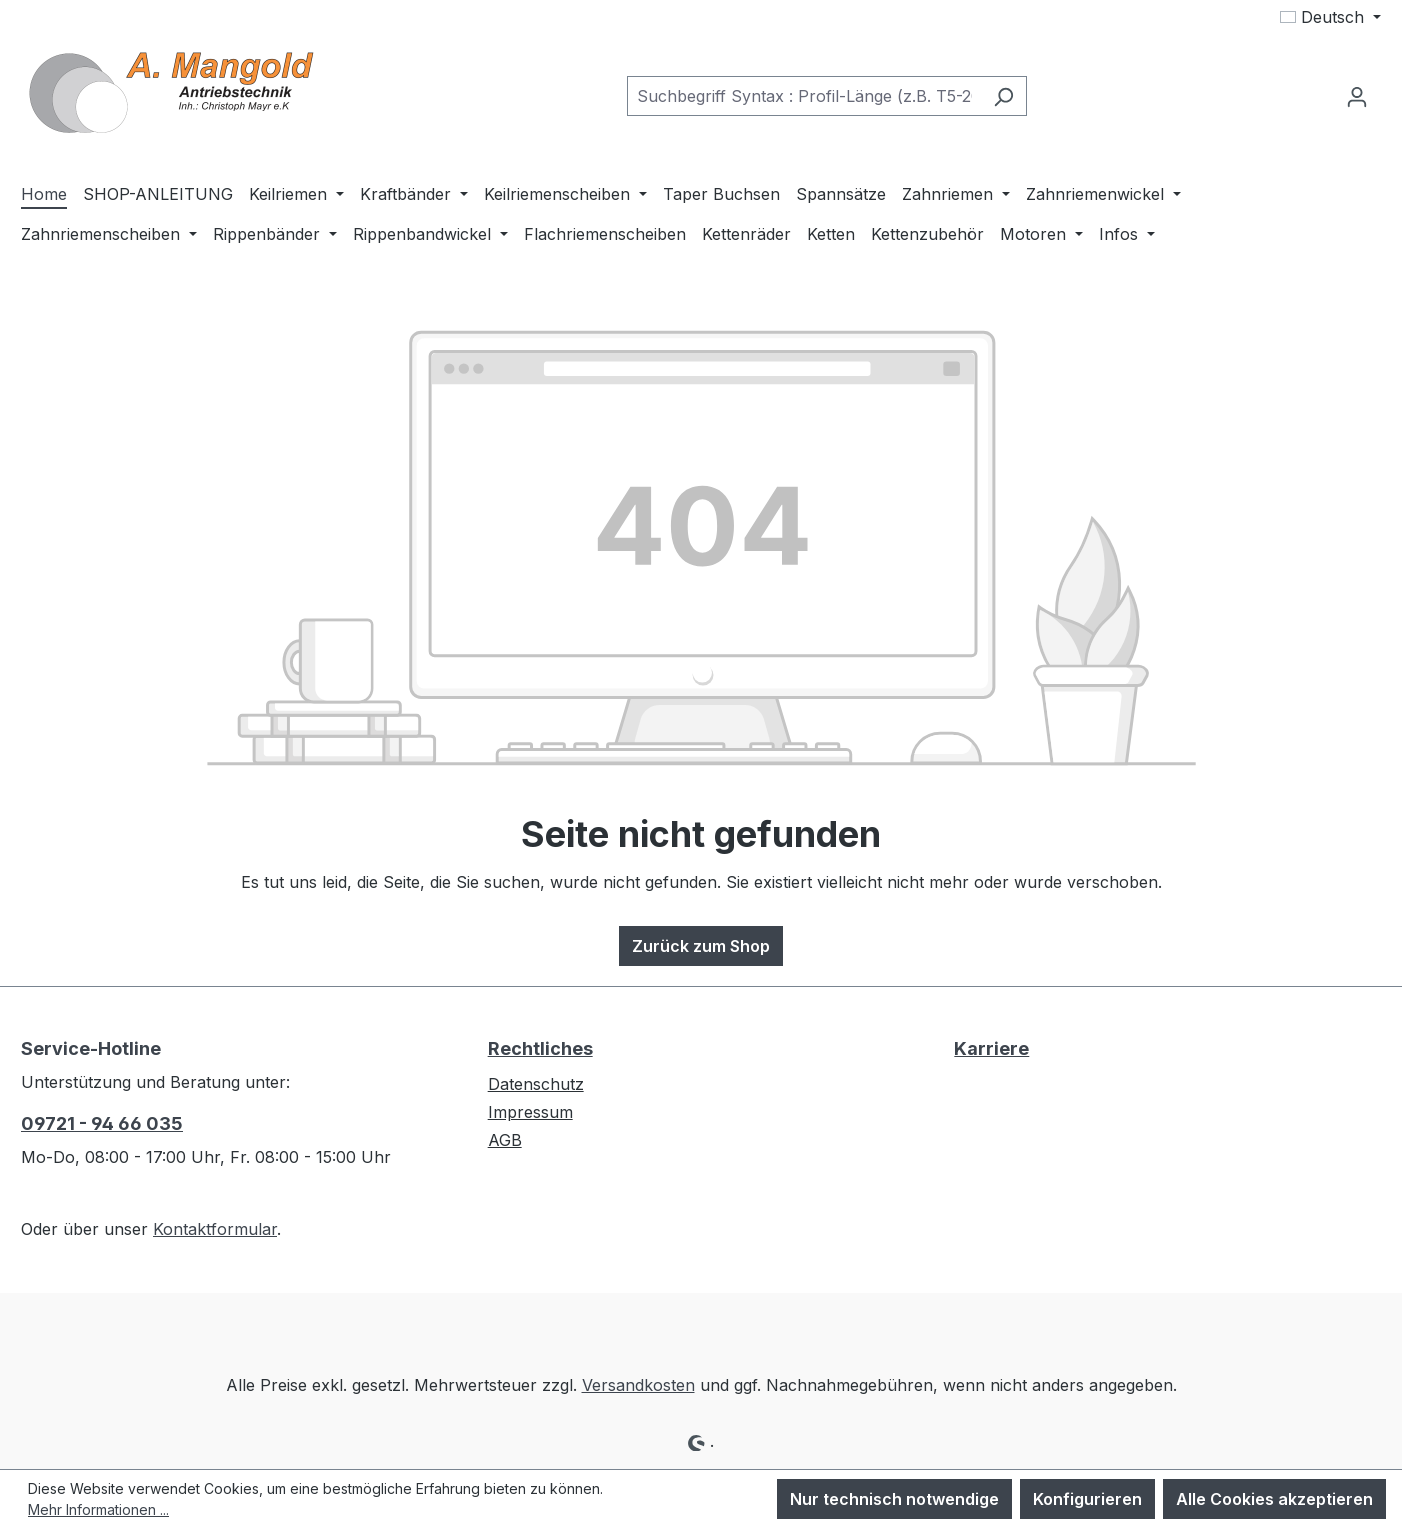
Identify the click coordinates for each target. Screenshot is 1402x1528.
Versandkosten (638, 1385)
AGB (505, 1140)
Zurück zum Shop (701, 946)
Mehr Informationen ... (98, 1509)
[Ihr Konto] (1357, 96)
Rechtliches (540, 1048)
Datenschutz (536, 1084)
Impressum (530, 1112)
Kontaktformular (215, 1229)
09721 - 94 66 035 (102, 1123)
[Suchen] (1003, 96)
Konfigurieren (1087, 1499)
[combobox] (804, 96)
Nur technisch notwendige (894, 1499)
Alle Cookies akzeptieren (1274, 1499)
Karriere (991, 1048)
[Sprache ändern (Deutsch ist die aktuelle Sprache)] (1330, 17)
